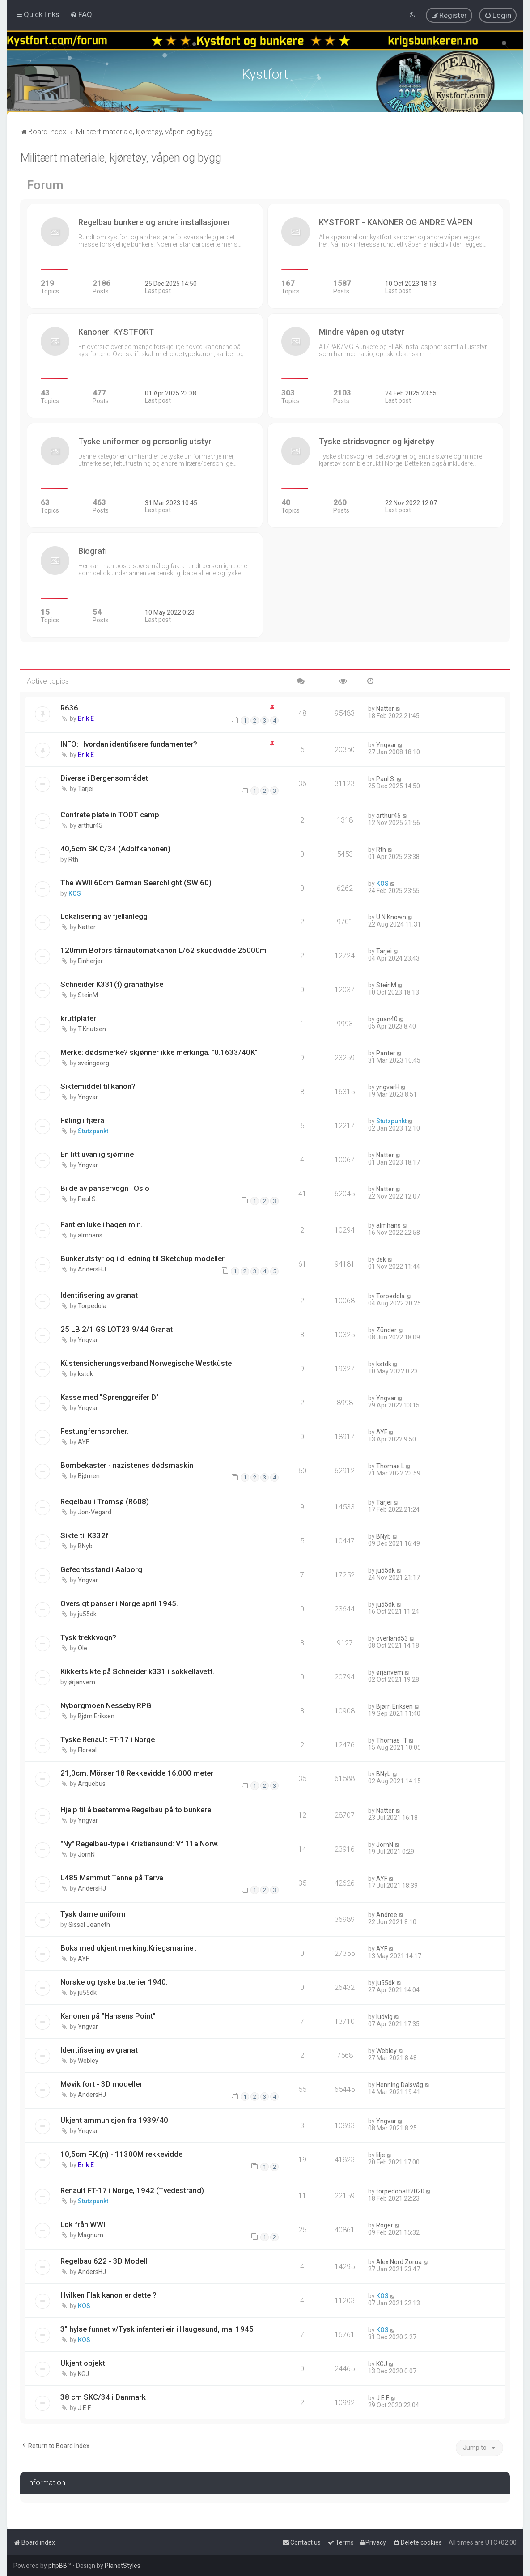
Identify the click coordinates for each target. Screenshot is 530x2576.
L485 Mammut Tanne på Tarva (111, 1877)
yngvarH (387, 1086)
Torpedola (92, 1305)
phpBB (57, 2565)
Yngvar (386, 744)
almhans (90, 1234)
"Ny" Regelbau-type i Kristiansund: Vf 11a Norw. (139, 1843)
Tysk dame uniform (93, 1913)
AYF (83, 1441)
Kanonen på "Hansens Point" (108, 2015)
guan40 (387, 1018)
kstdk (85, 1373)
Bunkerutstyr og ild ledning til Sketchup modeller (142, 1258)
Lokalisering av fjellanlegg (104, 915)
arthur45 (90, 824)
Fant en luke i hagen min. (101, 1224)
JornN (86, 1854)
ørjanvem (81, 1681)
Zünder (386, 1329)
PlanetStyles (122, 2565)
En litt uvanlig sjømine (97, 1153)
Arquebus (92, 1783)
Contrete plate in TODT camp (109, 813)
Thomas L (390, 1465)
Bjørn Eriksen (96, 1715)
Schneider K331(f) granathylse (111, 983)
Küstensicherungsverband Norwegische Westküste (146, 1362)
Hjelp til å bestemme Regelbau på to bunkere (135, 1809)
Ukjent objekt (82, 2362)
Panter (385, 1052)
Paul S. (385, 778)
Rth (73, 858)
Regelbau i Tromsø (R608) (104, 1500)
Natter (385, 708)
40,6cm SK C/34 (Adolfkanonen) (115, 847)
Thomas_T (391, 1739)
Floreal (87, 1749)
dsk (381, 1258)
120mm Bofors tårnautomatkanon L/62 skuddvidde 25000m (163, 949)
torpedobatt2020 (400, 2190)
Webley (88, 2060)
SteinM (88, 994)
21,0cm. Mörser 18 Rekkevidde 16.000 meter (136, 1772)
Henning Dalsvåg (399, 2084)
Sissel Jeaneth (89, 1924)
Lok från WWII (83, 2223)
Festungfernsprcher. (94, 1430)
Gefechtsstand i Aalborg (101, 1568)
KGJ (83, 2372)
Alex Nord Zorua (399, 2261)
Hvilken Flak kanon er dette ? (108, 2294)
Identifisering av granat (99, 1294)
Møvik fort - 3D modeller (101, 2083)
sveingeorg (93, 1062)
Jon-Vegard (94, 1511)
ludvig (384, 2016)
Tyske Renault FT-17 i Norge (107, 1738)
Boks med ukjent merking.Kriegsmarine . (128, 1947)
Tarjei (85, 788)
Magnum (90, 2234)
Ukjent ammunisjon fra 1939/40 (114, 2119)
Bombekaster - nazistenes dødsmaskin (126, 1464)
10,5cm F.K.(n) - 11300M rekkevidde (121, 2153)
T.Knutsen (92, 1028)
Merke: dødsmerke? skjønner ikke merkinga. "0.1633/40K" (159, 1051)
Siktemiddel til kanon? (98, 1085)
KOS (74, 892)
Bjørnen (89, 1475)
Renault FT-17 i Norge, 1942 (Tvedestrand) (132, 2189)
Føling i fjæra (82, 1119)
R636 (69, 707)
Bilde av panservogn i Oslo (104, 1187)
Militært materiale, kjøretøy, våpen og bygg (120, 157)
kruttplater (78, 1017)
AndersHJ (92, 1268)
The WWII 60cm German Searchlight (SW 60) (136, 881)
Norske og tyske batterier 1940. (114, 1981)
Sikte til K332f (84, 1534)
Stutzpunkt (93, 1130)
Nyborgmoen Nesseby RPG (105, 1704)
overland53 (392, 1637)
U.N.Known (391, 916)
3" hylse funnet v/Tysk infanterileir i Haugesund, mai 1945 (157, 2328)
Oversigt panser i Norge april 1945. (119, 1602)
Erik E (86, 718)
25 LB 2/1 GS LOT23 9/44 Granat (116, 1328)
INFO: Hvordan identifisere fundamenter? (128, 743)
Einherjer (90, 960)
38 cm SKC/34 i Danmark (103, 2396)
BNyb (85, 1545)
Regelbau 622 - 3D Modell (103, 2260)
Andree (386, 1914)
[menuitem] (81, 14)
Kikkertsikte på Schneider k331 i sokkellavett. (137, 1670)
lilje (380, 2154)
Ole (82, 1647)
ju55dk (385, 1569)
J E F (84, 2406)
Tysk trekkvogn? (88, 1636)
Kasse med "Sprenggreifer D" (109, 1396)
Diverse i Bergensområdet (104, 777)
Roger (384, 2224)
